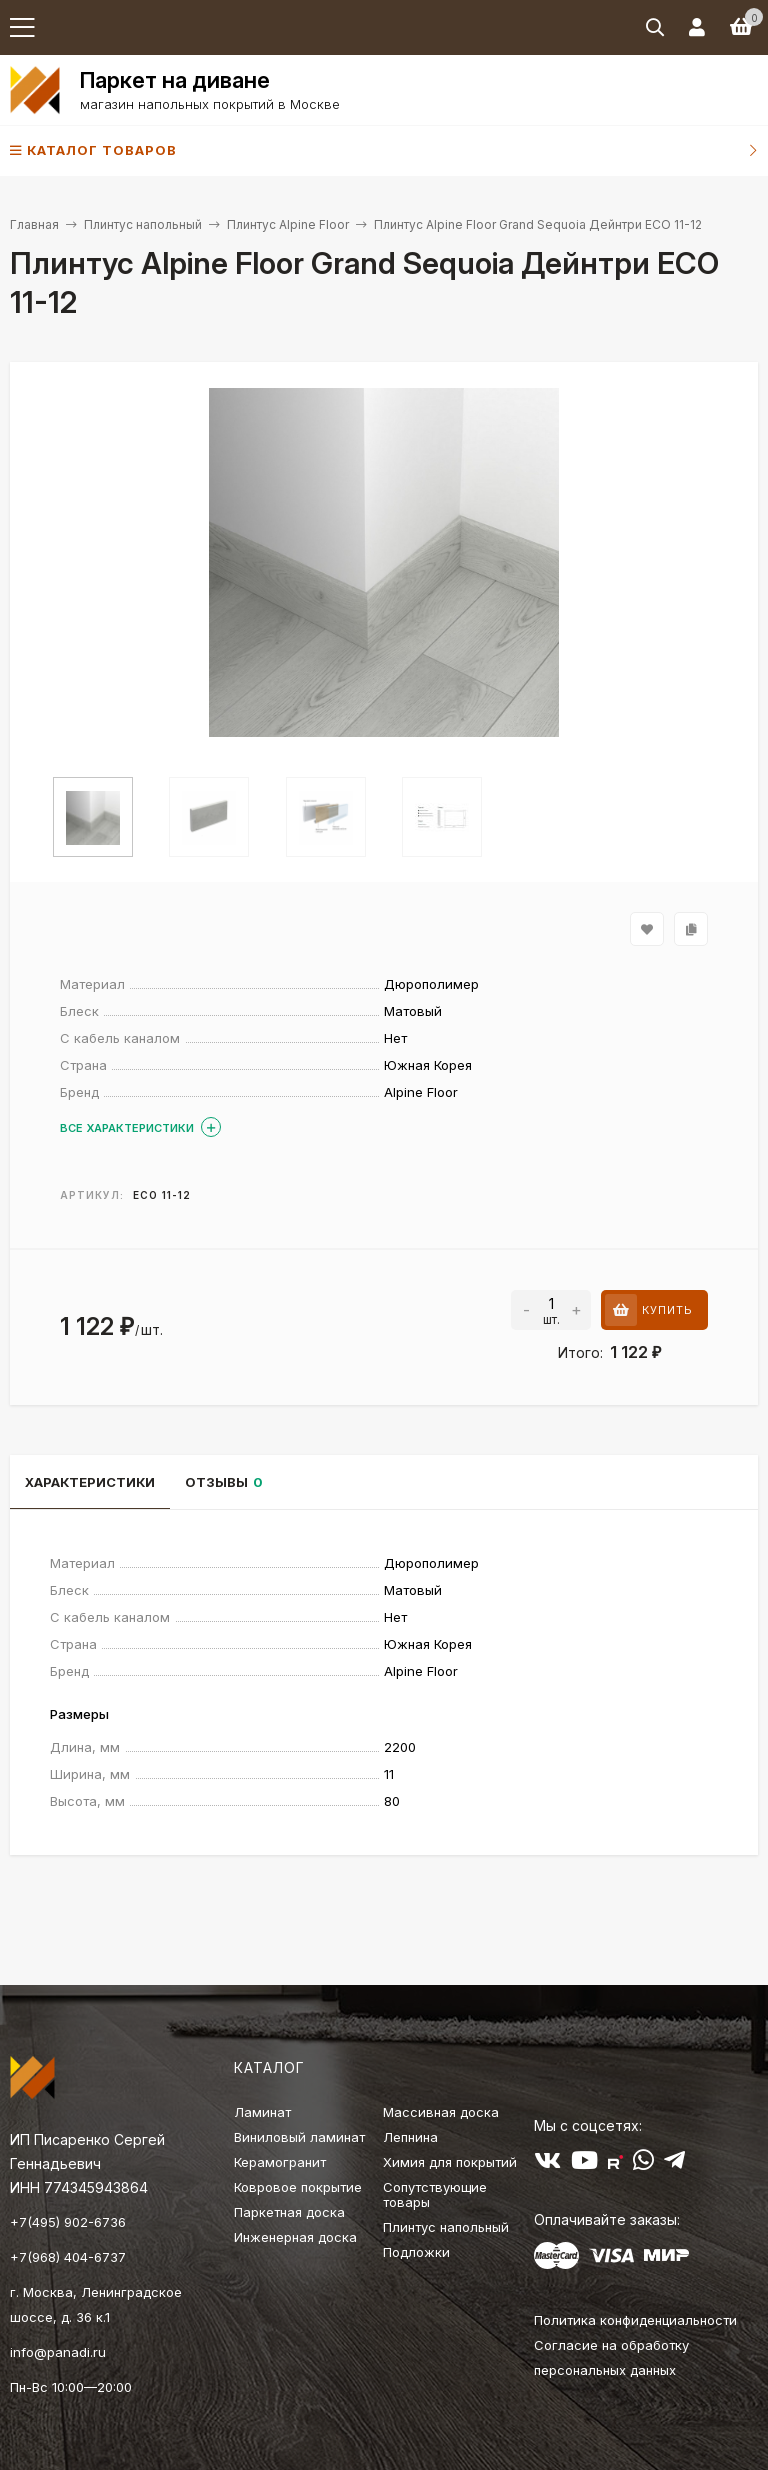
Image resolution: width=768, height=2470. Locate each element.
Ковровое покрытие (298, 2187)
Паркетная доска (289, 2212)
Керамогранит (280, 2162)
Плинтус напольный (143, 224)
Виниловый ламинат (299, 2137)
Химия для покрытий (450, 2162)
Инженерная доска (295, 2237)
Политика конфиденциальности (635, 2320)
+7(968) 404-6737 (68, 2257)
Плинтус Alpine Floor (288, 224)
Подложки (416, 2252)
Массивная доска (441, 2112)
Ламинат (262, 2112)
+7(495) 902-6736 (68, 2222)
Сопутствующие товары (435, 2194)
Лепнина (410, 2137)
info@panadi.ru (58, 2352)
